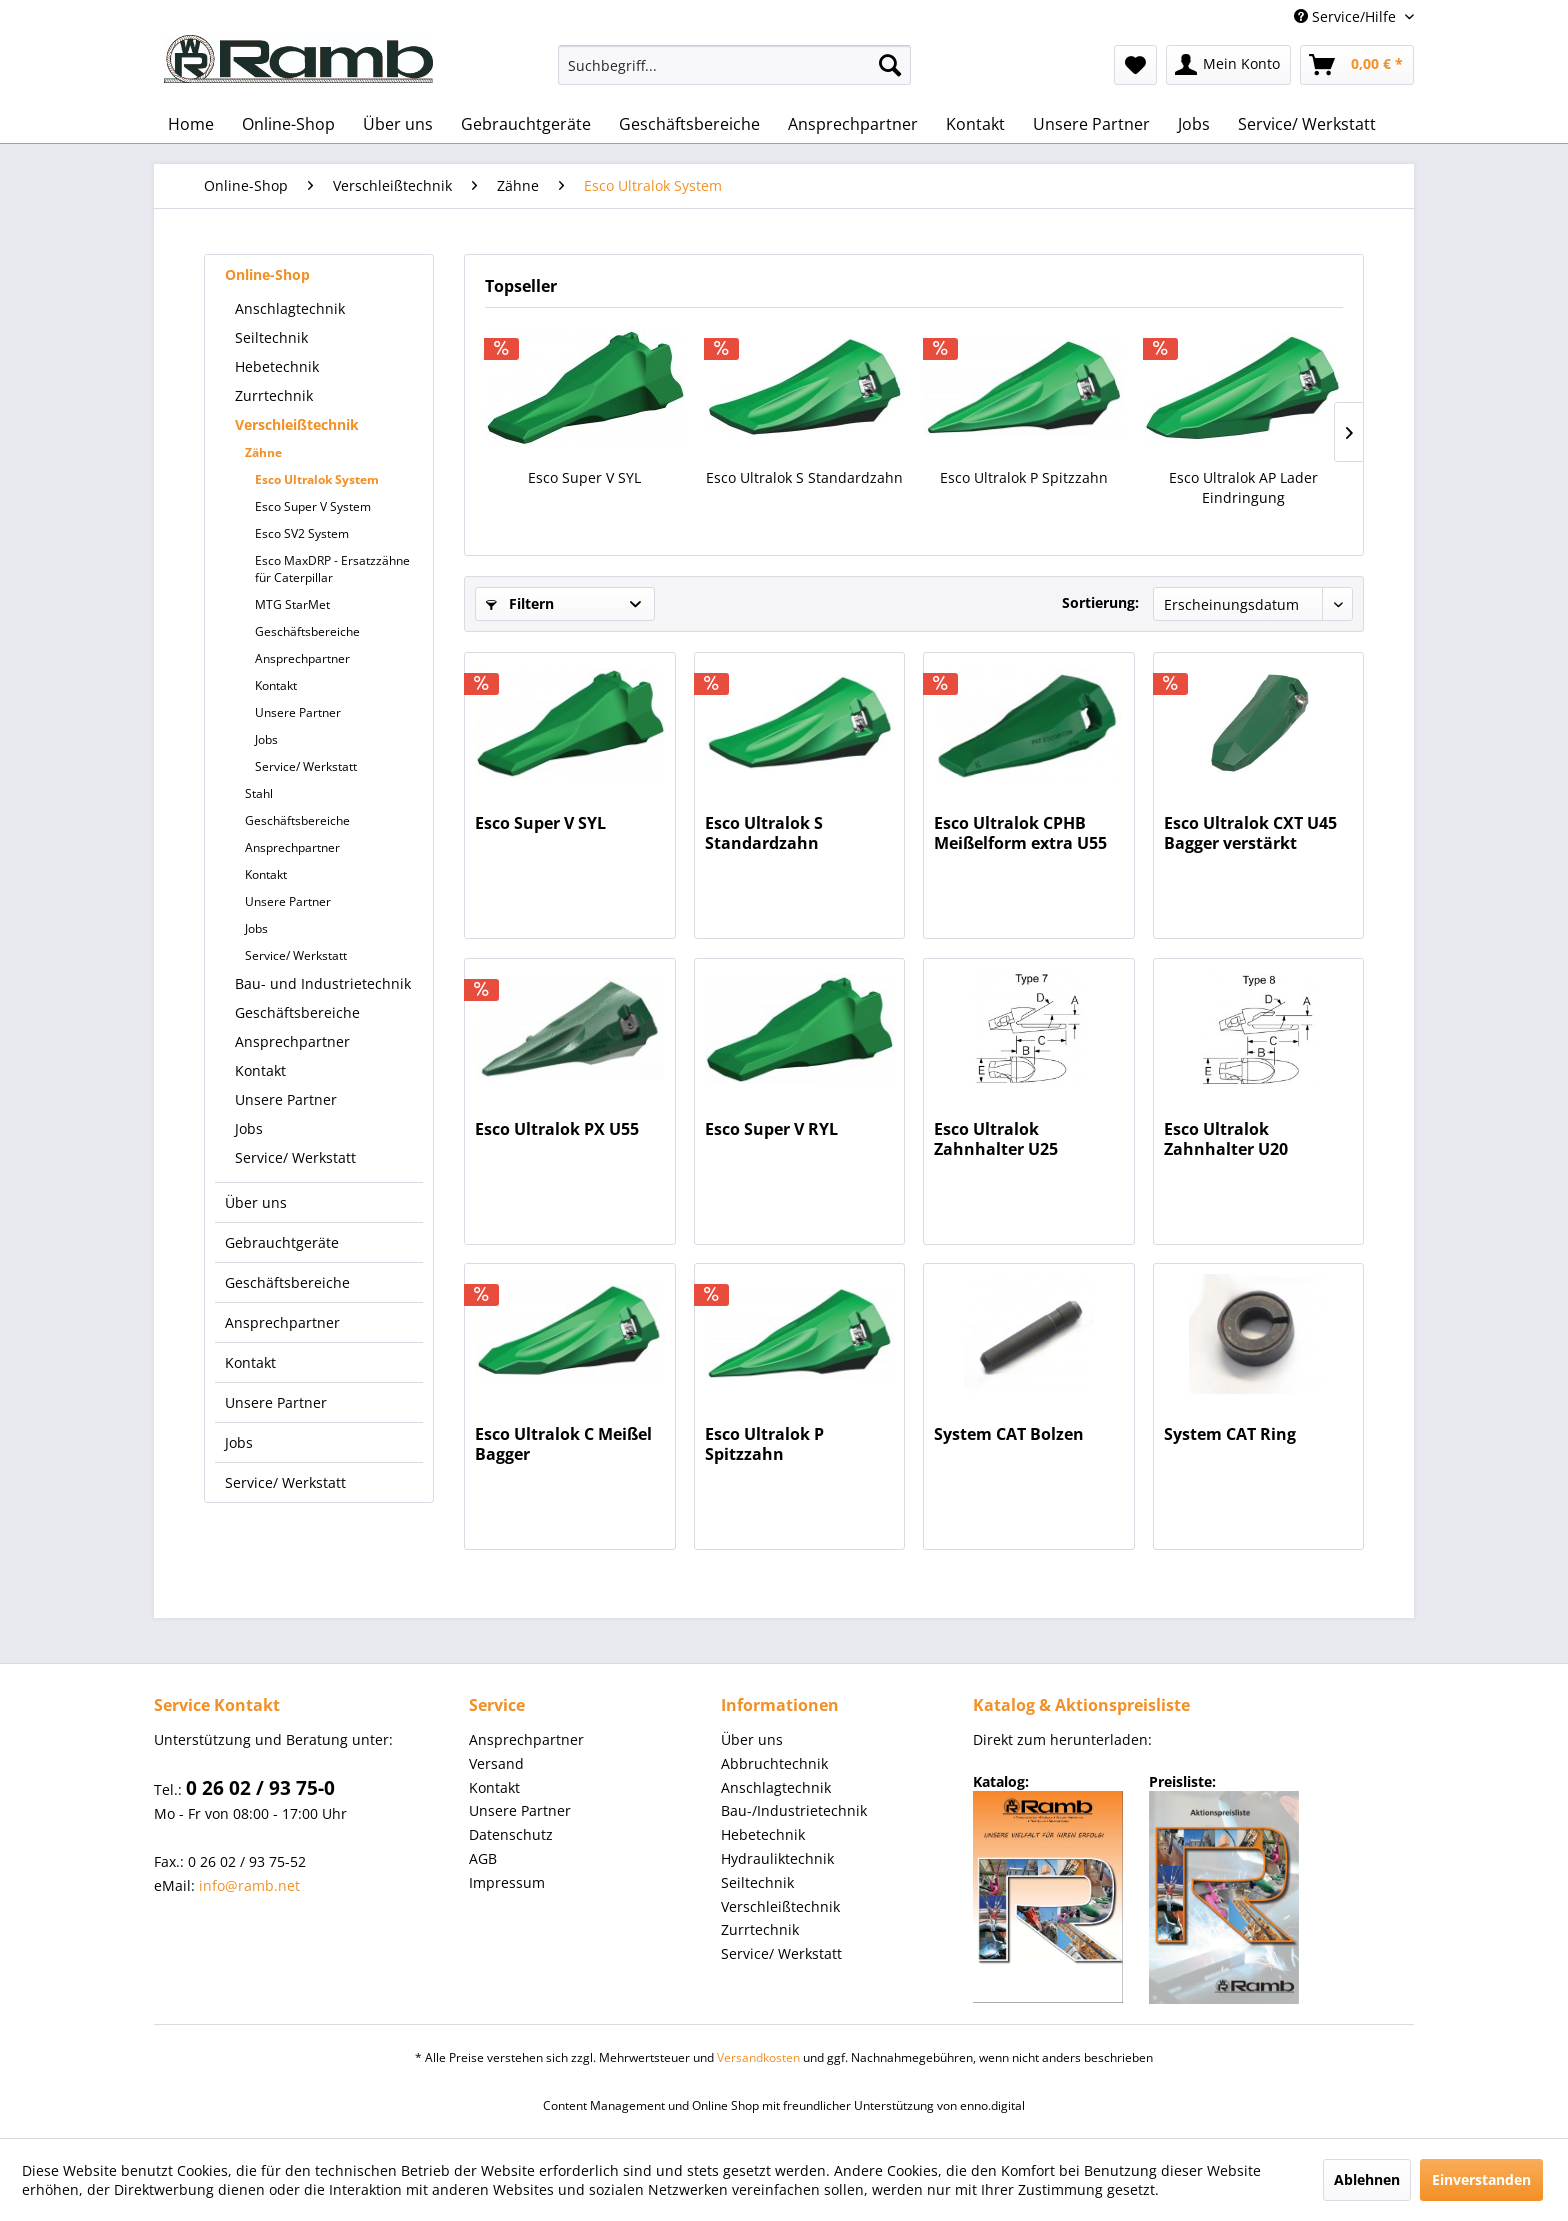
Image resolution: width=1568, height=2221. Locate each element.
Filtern (520, 603)
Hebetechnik (277, 366)
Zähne (263, 452)
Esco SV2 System (302, 533)
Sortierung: (1100, 602)
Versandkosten (758, 2057)
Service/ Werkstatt (306, 766)
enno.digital (992, 2105)
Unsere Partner (298, 712)
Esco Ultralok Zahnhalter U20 (1226, 1139)
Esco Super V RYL (771, 1129)
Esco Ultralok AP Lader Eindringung (1243, 487)
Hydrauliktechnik (777, 1858)
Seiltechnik (271, 337)
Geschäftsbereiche (307, 631)
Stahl (259, 793)
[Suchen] (890, 65)
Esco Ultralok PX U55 (557, 1129)
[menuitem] (734, 65)
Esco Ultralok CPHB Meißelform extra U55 (1020, 833)
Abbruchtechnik (774, 1763)
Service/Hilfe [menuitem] (1347, 16)
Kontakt (276, 685)
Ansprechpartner (302, 658)
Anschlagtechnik (290, 308)
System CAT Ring (1230, 1434)
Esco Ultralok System (317, 479)
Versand (496, 1763)
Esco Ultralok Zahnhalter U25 (996, 1139)
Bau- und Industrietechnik (323, 983)
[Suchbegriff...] (734, 65)
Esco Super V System (313, 506)
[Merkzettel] (1135, 65)
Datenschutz (511, 1834)
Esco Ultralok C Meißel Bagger (563, 1444)
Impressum (507, 1882)
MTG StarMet (292, 604)
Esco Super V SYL (584, 477)
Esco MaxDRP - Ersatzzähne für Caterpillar (332, 569)
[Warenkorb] (1357, 65)
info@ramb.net (249, 1885)
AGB (483, 1858)
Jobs (266, 739)
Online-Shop (267, 274)
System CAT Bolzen (1009, 1434)
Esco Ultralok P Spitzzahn (1024, 477)
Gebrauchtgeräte (282, 1242)
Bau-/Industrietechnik (794, 1810)
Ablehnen (1367, 2179)
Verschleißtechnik (297, 424)
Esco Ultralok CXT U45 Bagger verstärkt (1250, 833)
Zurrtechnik (274, 395)
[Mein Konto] (1228, 65)
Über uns (256, 1202)
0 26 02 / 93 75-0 (260, 1788)
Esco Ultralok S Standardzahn (804, 477)
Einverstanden (1481, 2179)
